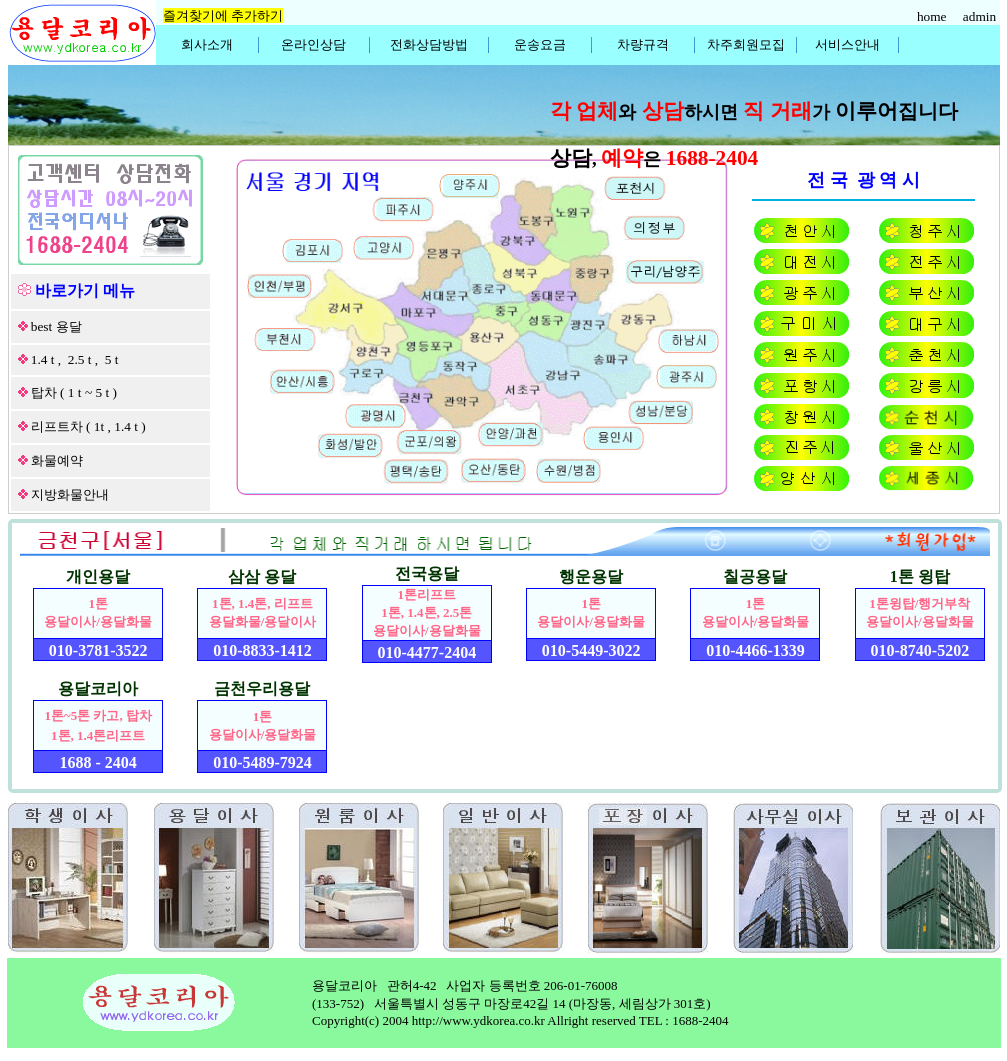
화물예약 (57, 460)
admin (981, 16)
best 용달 (56, 326)
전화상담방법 (429, 44)
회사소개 (207, 44)
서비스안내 (847, 44)
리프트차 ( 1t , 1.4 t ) (88, 426)
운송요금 (540, 44)
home (933, 16)
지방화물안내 (70, 494)
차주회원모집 (746, 44)
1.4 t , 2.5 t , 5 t (75, 359)
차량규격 (643, 44)
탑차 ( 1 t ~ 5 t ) (74, 392)
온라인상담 (313, 44)
